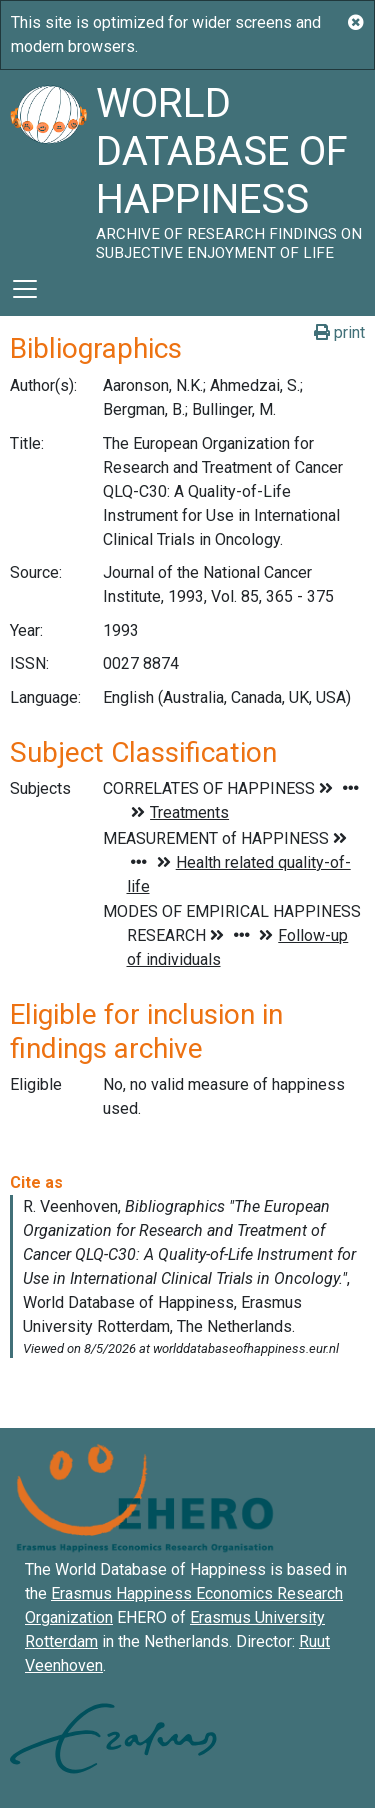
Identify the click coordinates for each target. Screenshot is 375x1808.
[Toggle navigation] (25, 289)
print (339, 332)
